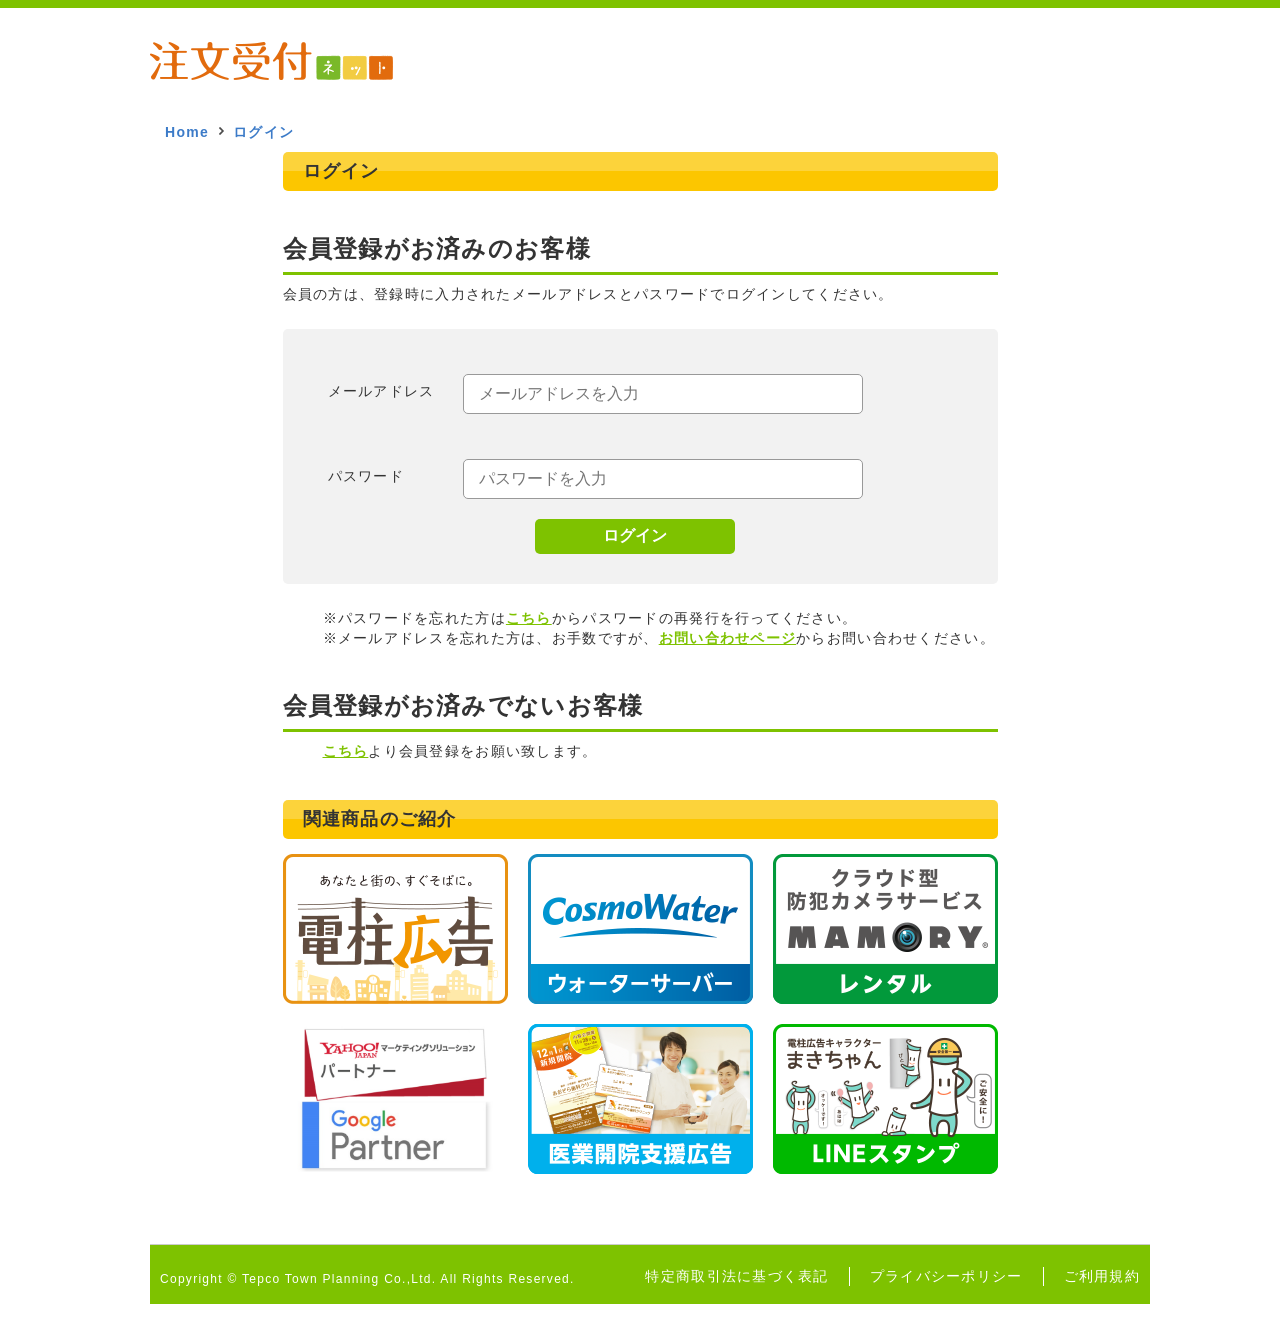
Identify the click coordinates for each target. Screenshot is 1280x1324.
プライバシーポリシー (946, 1276)
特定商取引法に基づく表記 (736, 1276)
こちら (529, 618)
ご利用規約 (1102, 1276)
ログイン (635, 535)
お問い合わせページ (728, 638)
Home (187, 132)
